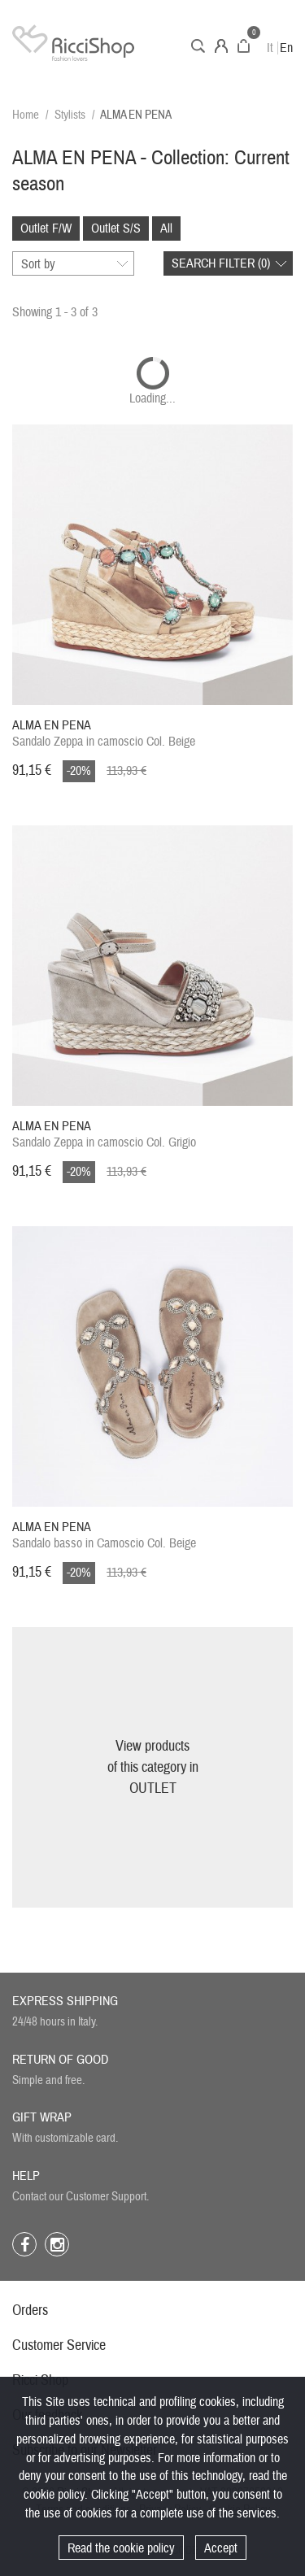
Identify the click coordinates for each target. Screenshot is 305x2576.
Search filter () (221, 263)
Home (25, 115)
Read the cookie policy (121, 2548)
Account (221, 46)
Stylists (69, 115)
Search (198, 46)
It (270, 48)
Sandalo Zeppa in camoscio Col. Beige (103, 733)
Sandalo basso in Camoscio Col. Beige (104, 1535)
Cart (243, 46)
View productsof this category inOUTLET (152, 1767)
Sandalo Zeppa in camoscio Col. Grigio (104, 1134)
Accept (220, 2548)
